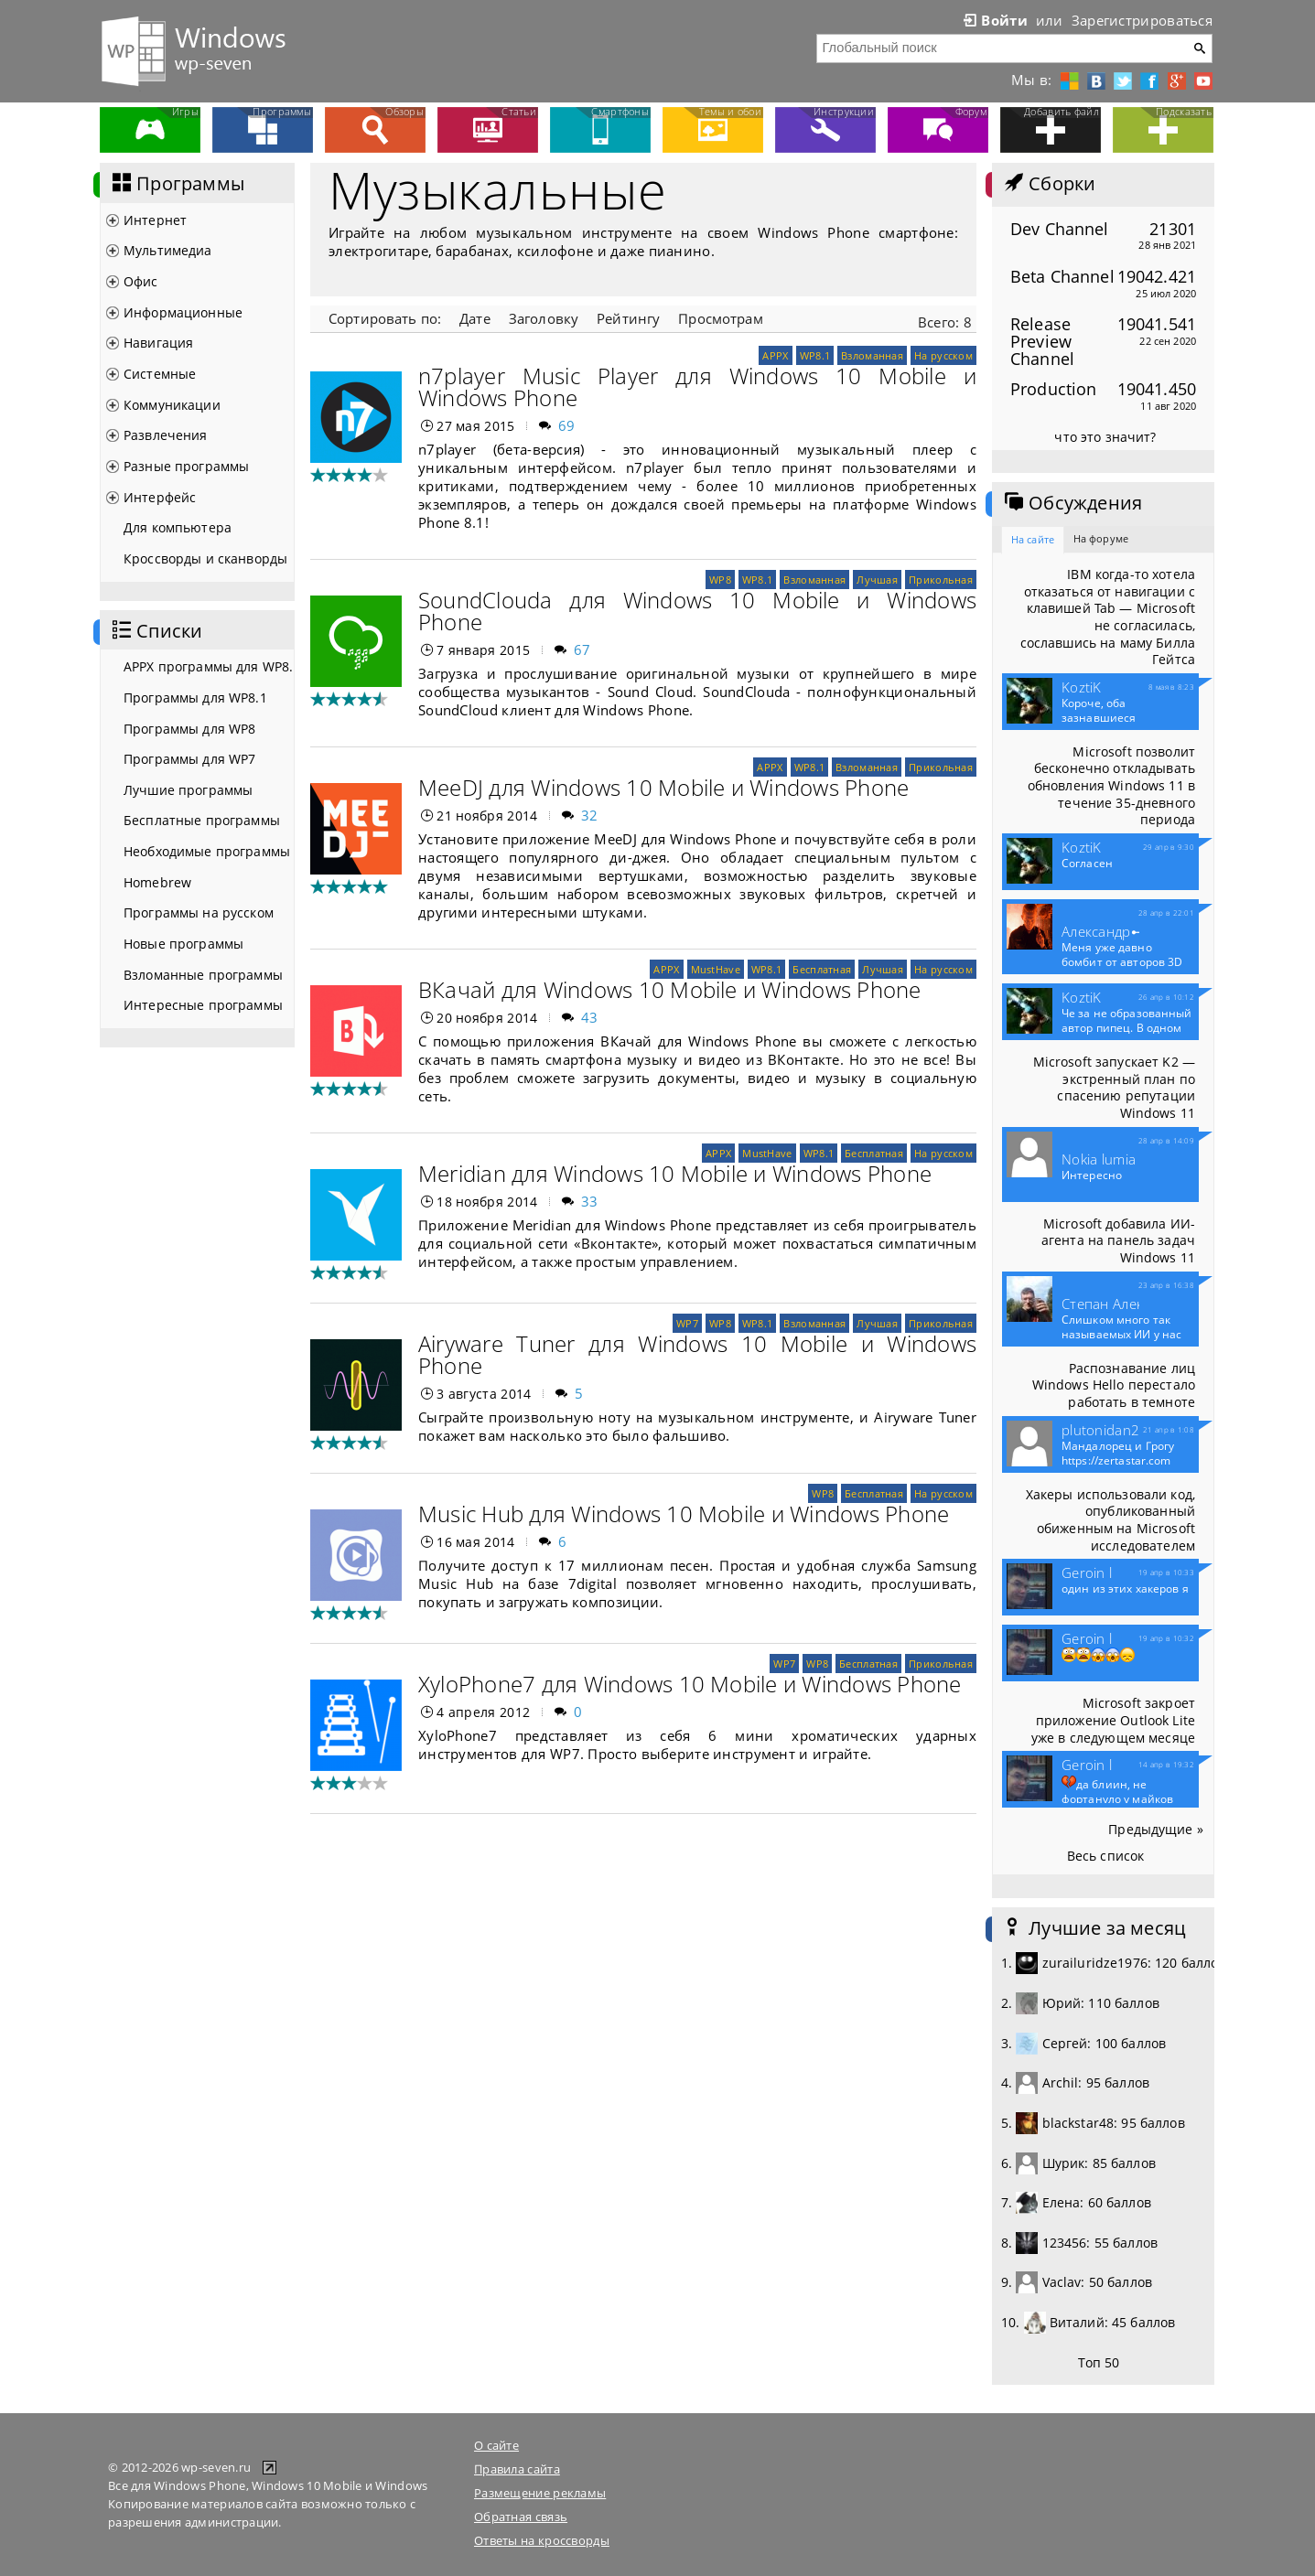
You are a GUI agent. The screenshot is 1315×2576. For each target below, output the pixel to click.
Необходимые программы (207, 851)
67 (582, 649)
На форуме (1100, 538)
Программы (176, 184)
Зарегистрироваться (1142, 20)
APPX (775, 355)
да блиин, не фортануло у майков (1117, 1790)
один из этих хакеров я (1125, 1589)
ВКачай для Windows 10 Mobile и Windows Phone (670, 989)
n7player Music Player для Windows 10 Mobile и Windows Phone (697, 386)
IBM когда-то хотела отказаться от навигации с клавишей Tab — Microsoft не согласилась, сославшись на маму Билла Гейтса (1107, 616)
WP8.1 (815, 355)
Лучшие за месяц (1093, 1928)
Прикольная (941, 579)
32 (589, 815)
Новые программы (183, 943)
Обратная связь (520, 2516)
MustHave (715, 969)
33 (589, 1201)
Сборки (1048, 184)
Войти (994, 20)
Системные (160, 373)
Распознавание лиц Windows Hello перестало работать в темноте (1113, 1385)
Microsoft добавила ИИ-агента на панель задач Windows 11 (1118, 1240)
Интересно (1092, 1175)
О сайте (496, 2445)
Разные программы (186, 466)
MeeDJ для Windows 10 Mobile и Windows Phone (663, 787)
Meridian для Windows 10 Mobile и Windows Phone (675, 1173)
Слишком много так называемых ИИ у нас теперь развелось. (1121, 1335)
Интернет (155, 220)
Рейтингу (628, 318)
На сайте (1032, 539)
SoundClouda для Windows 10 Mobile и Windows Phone (697, 611)
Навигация (158, 342)
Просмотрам (720, 318)
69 (567, 425)
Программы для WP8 (189, 728)
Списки (155, 631)
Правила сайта (517, 2469)
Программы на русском (199, 912)
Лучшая (877, 579)
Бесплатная (821, 969)
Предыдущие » (1155, 1829)
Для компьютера (178, 527)
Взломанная (872, 355)
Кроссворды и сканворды (205, 558)
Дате (474, 318)
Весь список (1106, 1855)
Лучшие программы (188, 790)
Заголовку (543, 318)
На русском (943, 355)
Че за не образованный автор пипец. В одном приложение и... (1127, 1028)
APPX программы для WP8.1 (209, 666)
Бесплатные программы (202, 820)
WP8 (720, 579)
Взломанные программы (203, 974)
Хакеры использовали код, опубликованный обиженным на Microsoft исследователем (1110, 1520)
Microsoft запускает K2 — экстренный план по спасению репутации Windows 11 (1114, 1087)
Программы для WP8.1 (195, 697)
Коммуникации (172, 404)
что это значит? (1105, 436)
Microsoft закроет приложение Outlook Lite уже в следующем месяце (1113, 1719)
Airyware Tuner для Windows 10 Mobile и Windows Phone (697, 1354)
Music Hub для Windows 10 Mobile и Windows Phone (683, 1513)
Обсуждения (1071, 503)
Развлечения (166, 435)
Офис (141, 281)
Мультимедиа (168, 250)
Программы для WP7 (189, 758)
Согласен (1087, 863)
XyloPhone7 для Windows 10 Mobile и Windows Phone (690, 1684)
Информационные (183, 312)
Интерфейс (160, 497)
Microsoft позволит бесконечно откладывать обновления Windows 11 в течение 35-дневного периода (1111, 786)
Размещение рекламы (540, 2493)
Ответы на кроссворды (541, 2540)
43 (589, 1017)
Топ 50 (1099, 2362)
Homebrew (157, 882)
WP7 (687, 1323)
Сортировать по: (385, 318)
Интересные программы (203, 1005)
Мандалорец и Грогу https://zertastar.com (1118, 1453)
